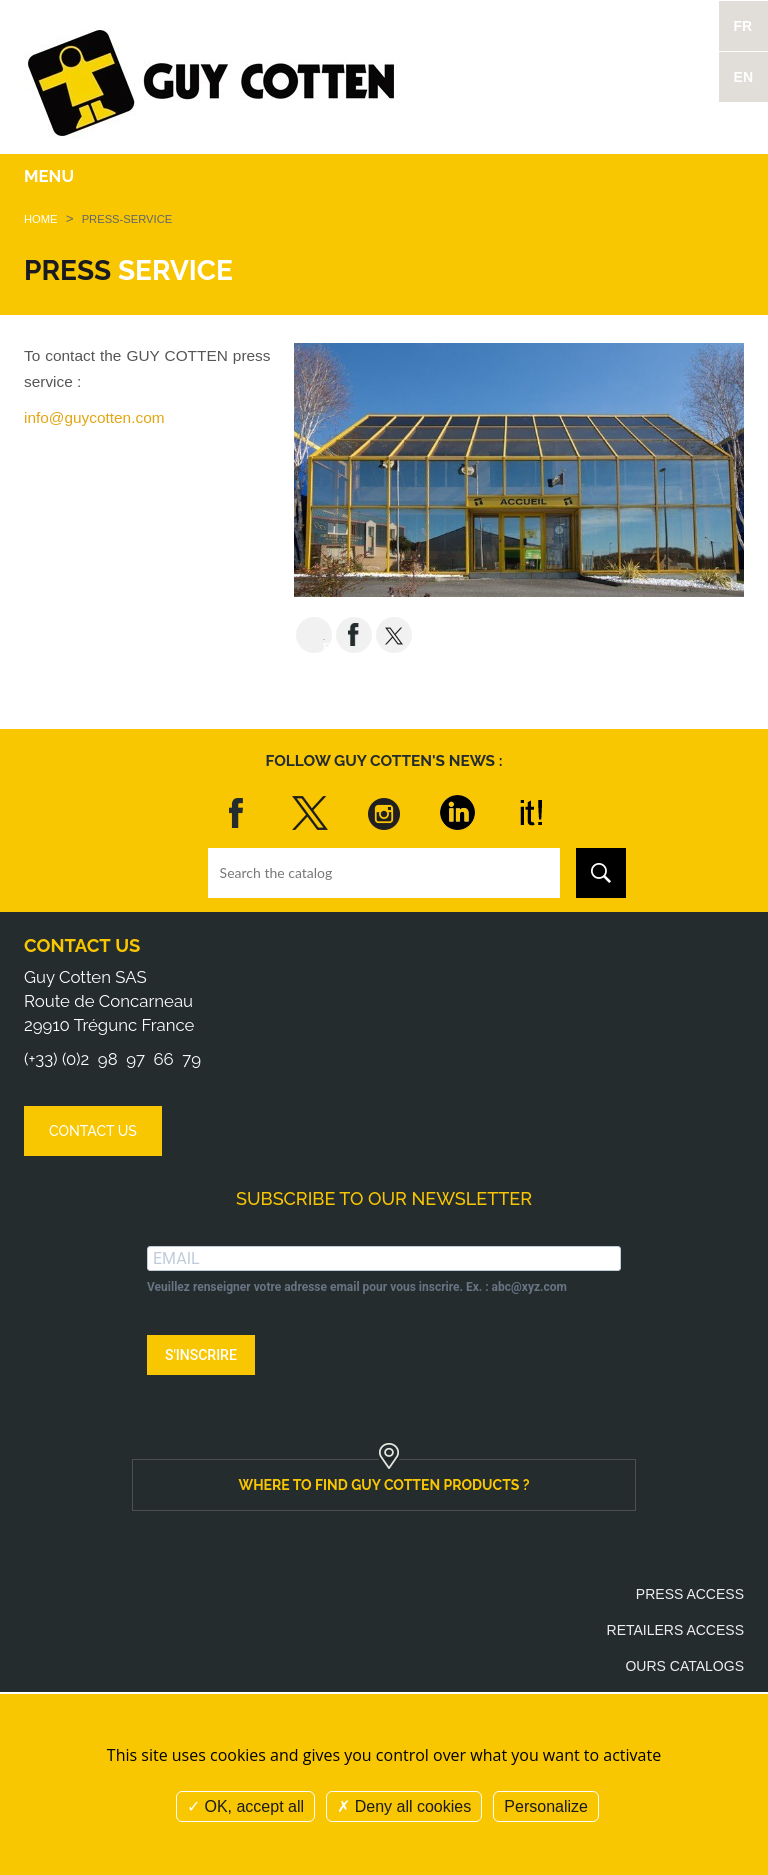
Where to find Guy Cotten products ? (383, 1485)
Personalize (546, 1806)
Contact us (82, 945)
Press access (690, 1594)
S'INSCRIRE (201, 1355)
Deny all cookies (404, 1806)
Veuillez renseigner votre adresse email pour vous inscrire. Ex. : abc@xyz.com (357, 1287)
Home (41, 219)
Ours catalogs (684, 1666)
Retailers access (675, 1630)
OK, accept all (245, 1806)
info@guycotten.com (94, 417)
